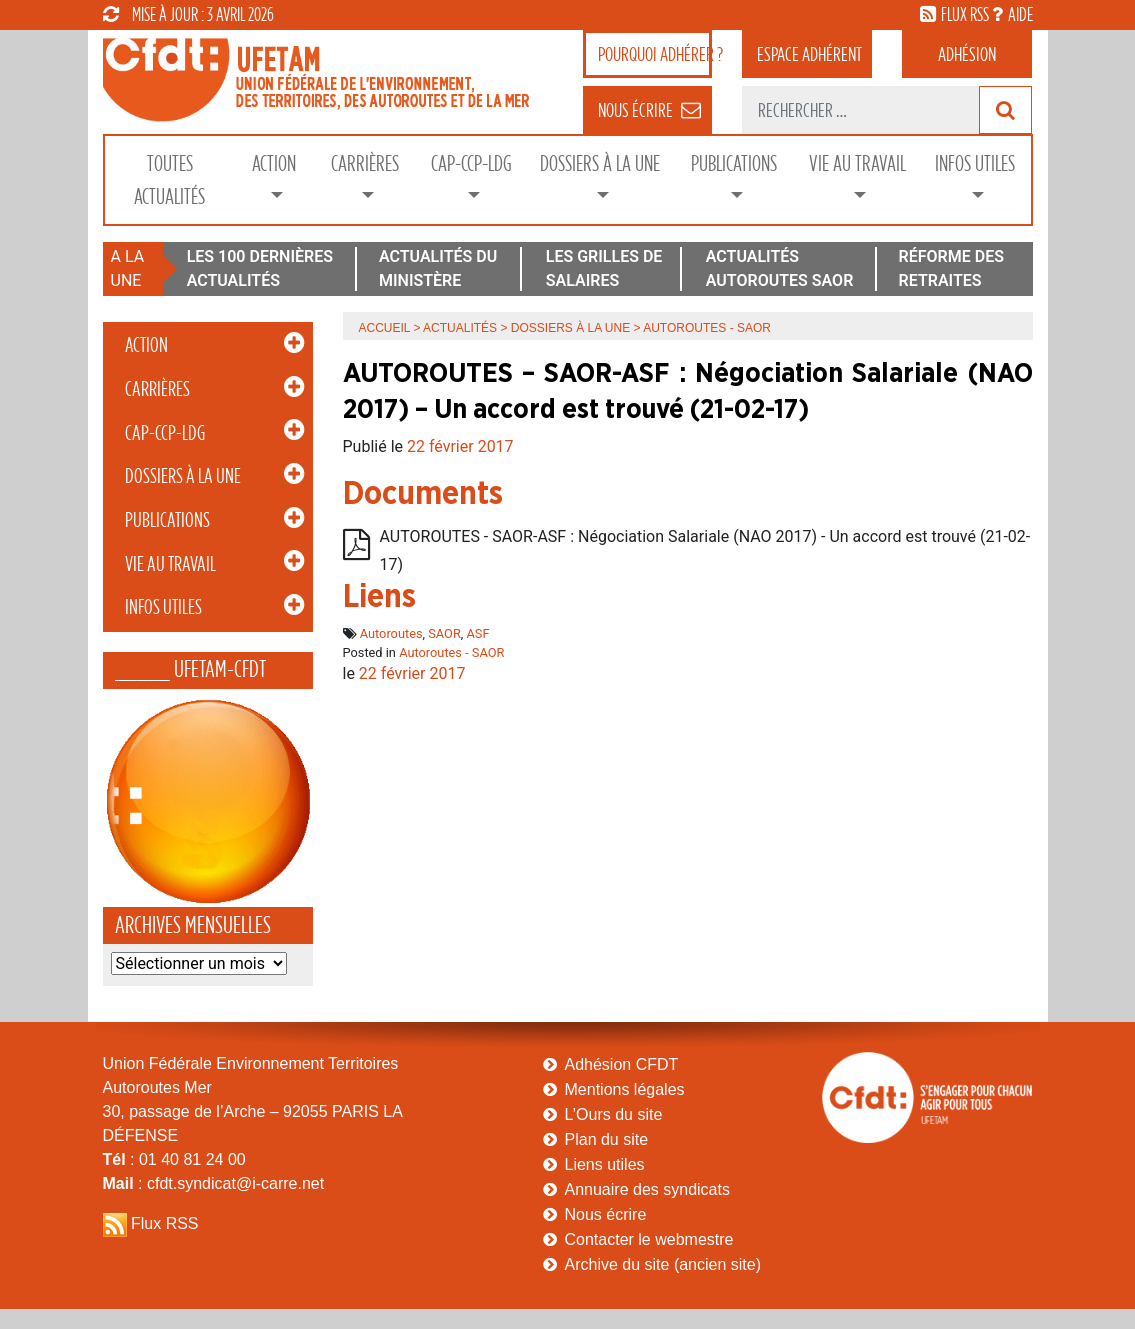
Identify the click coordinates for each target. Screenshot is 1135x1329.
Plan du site (607, 1139)
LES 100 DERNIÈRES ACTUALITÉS (260, 268)
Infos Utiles (975, 163)
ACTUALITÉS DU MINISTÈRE (438, 268)
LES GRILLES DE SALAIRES (604, 268)
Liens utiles (605, 1164)
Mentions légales (625, 1089)
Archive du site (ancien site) (663, 1264)
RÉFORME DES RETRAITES (951, 268)
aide (1020, 14)
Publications (734, 163)
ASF (478, 633)
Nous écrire (606, 1214)
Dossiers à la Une (600, 163)
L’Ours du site (614, 1114)
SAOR (444, 633)
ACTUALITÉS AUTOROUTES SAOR (780, 268)
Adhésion (967, 54)
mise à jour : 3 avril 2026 (188, 14)
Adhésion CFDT (622, 1064)
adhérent (809, 54)
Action (274, 163)
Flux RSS (165, 1223)
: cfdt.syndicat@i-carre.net (214, 1183)
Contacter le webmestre (649, 1239)
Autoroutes (391, 633)
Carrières (365, 163)
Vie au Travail (857, 163)
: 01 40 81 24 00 (174, 1159)
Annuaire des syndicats (647, 1189)
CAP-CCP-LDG (471, 163)
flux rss (965, 14)
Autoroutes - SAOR (451, 652)
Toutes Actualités (169, 180)
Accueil (385, 328)
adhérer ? (655, 54)
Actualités (460, 328)
